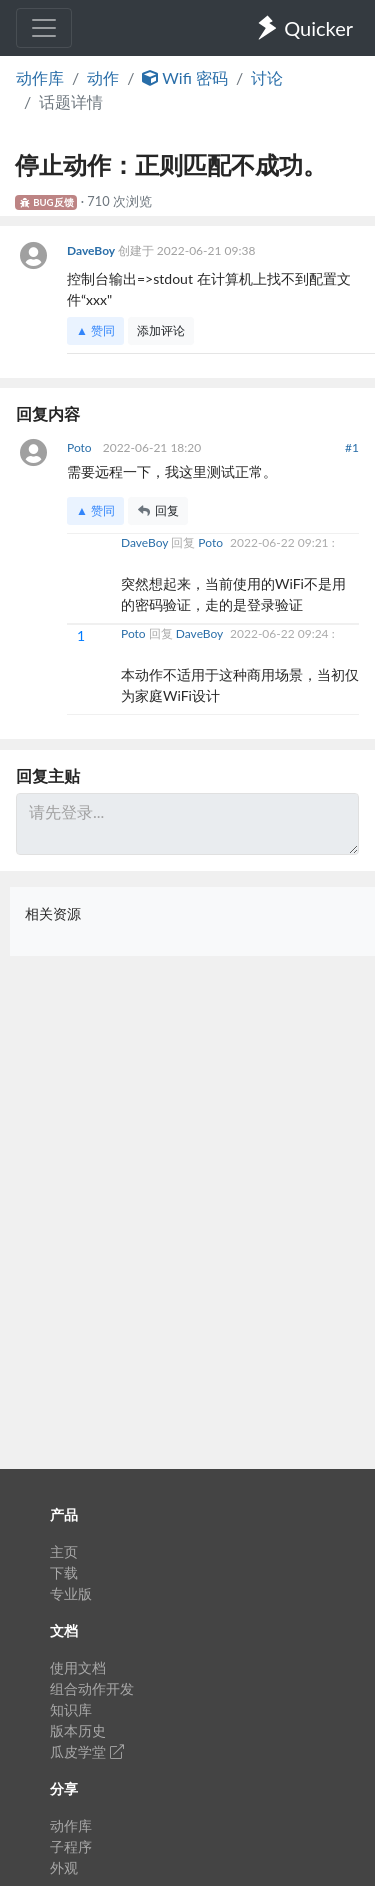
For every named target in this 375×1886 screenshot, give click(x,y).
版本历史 (78, 1730)
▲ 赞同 (95, 330)
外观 (64, 1867)
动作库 (40, 77)
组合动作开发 (92, 1688)
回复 (158, 510)
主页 (64, 1551)
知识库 (71, 1709)
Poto (81, 447)
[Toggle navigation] (44, 28)
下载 (64, 1572)
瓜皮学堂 (87, 1751)
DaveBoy (92, 250)
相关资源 (53, 913)
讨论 (267, 77)
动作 (103, 77)
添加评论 (161, 330)
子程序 (71, 1846)
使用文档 (78, 1667)
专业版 (71, 1593)
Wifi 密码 (185, 77)
